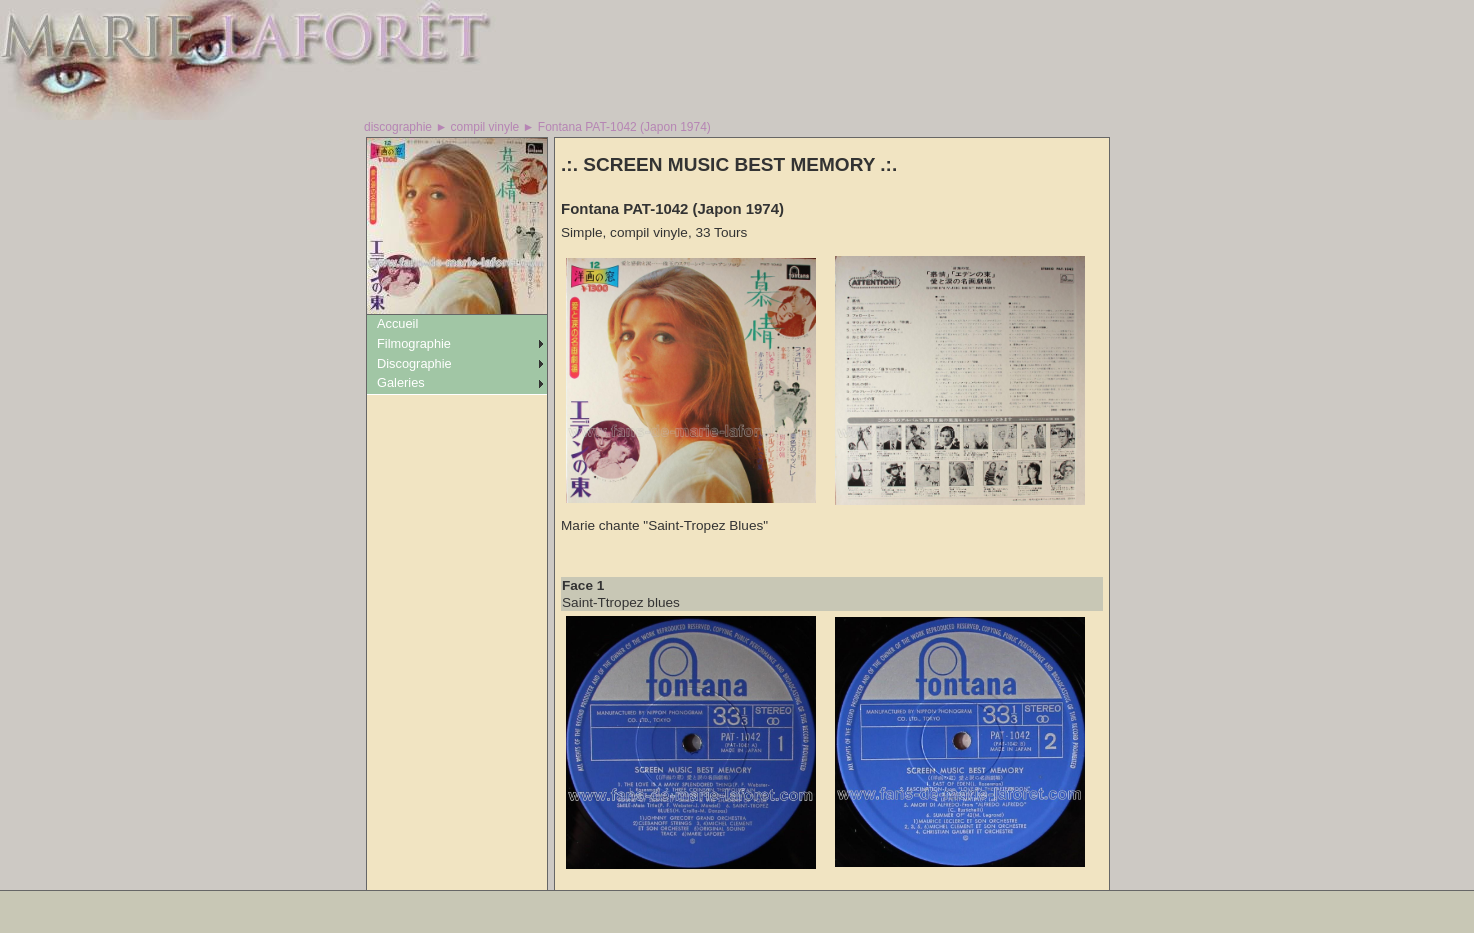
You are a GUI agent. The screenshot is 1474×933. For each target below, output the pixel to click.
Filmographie (414, 343)
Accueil (397, 323)
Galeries (401, 382)
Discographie (414, 363)
